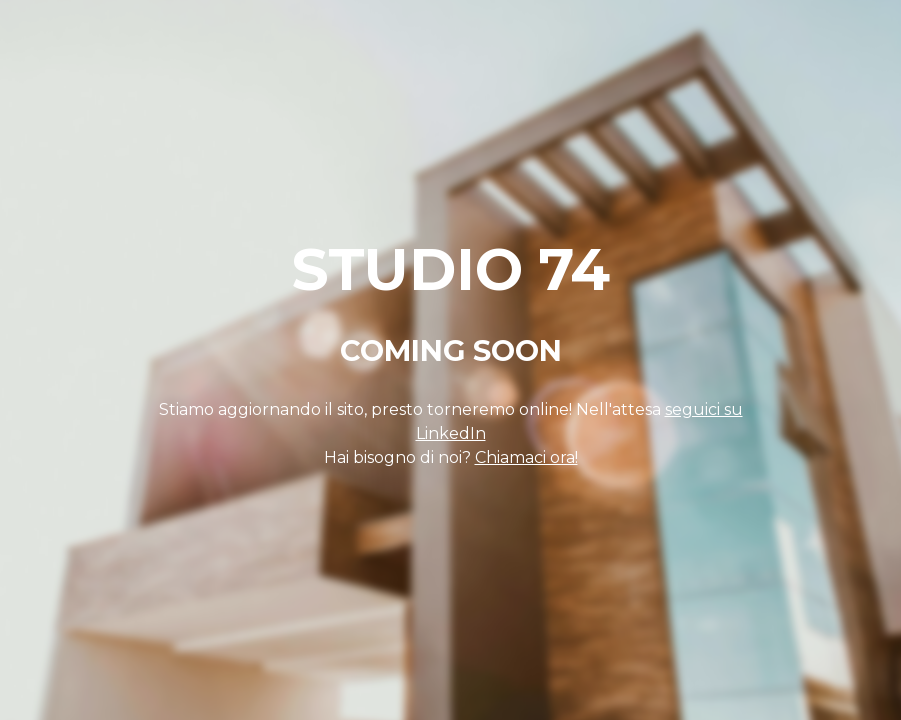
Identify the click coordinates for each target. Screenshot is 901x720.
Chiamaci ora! (526, 457)
